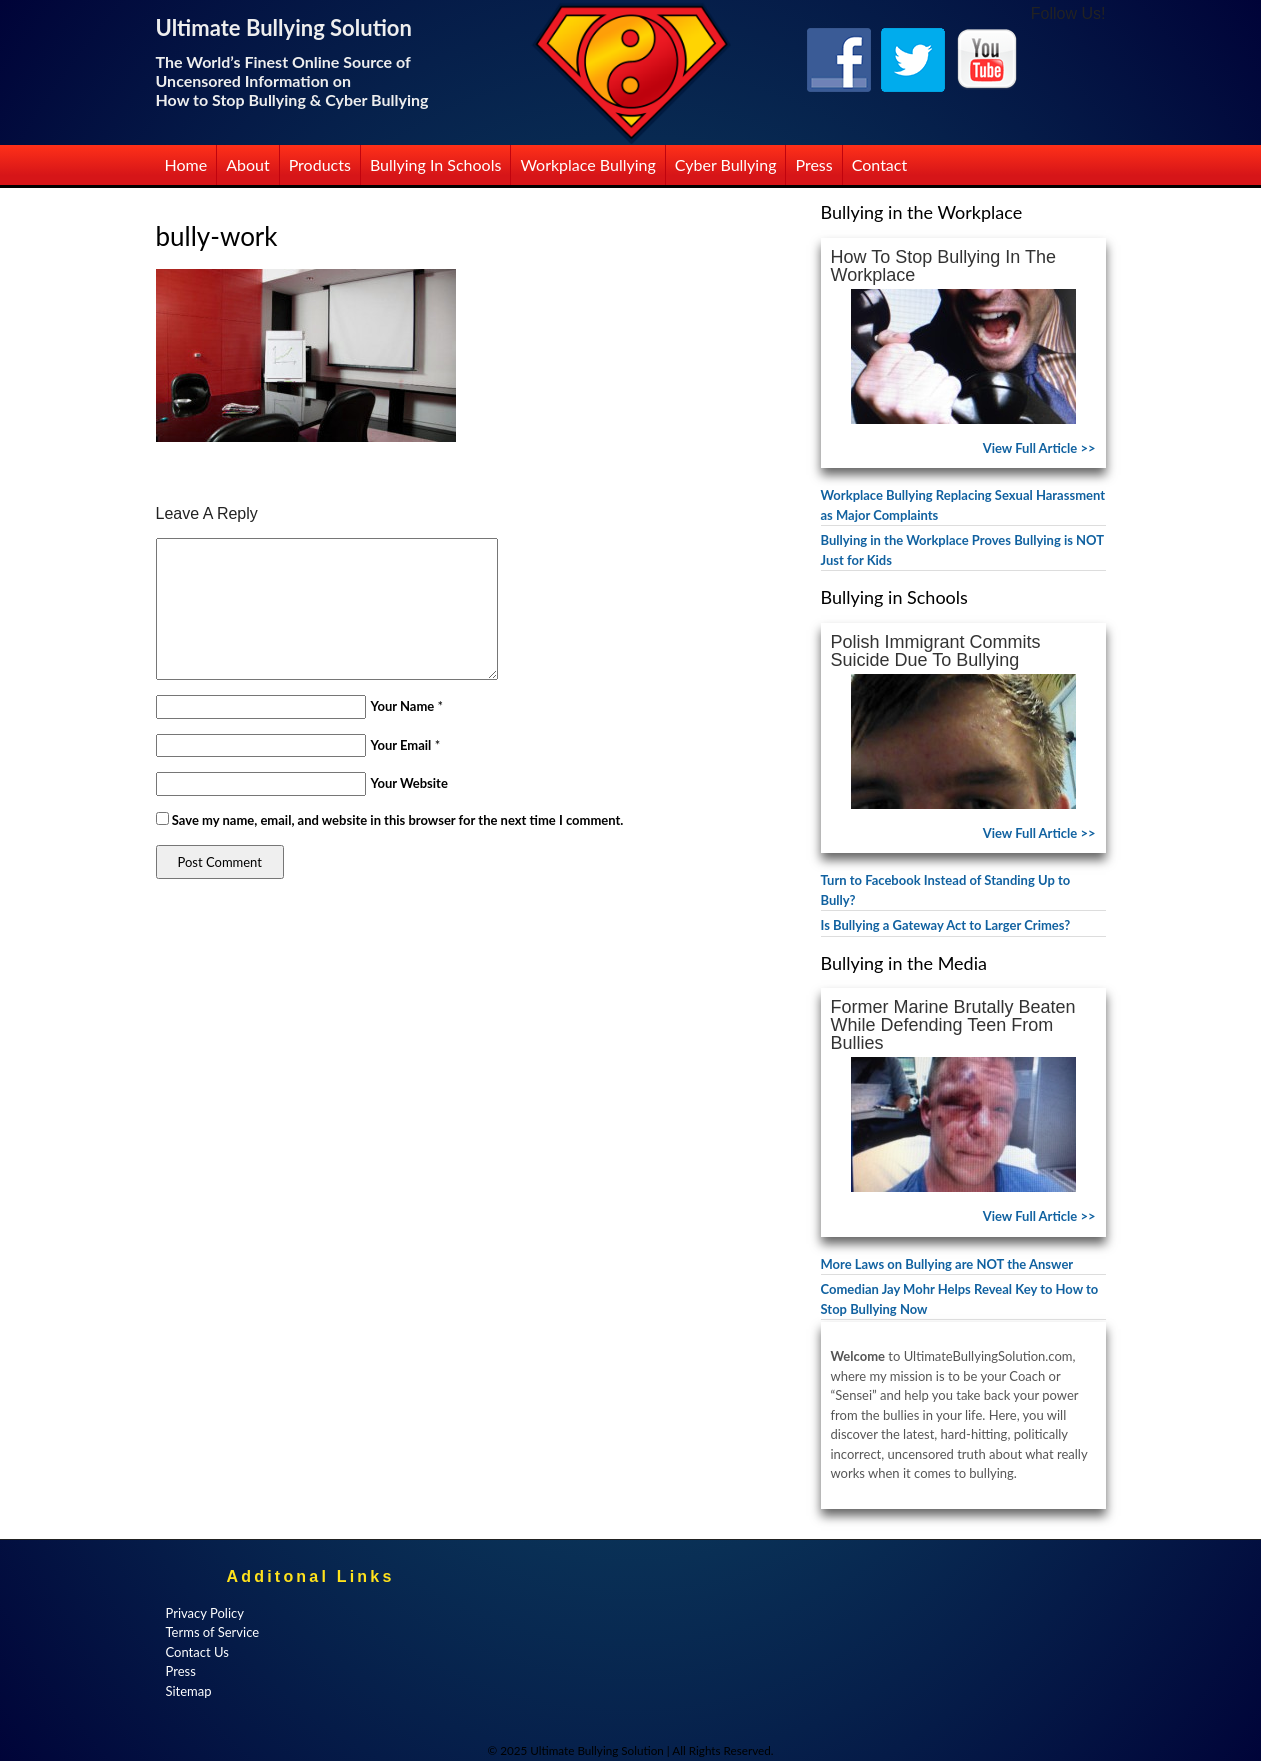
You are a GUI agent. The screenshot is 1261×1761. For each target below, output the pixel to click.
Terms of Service (213, 1632)
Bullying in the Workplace (922, 212)
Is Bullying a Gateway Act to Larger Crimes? (946, 925)
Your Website (409, 783)
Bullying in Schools (436, 164)
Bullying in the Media (904, 963)
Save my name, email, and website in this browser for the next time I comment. (398, 820)
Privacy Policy (205, 1613)
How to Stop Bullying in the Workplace (943, 266)
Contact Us (197, 1652)
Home (186, 164)
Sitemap (189, 1691)
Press (813, 164)
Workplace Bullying (587, 164)
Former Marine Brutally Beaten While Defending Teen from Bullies (953, 1025)
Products (320, 164)
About (248, 164)
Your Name (403, 706)
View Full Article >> (1039, 448)
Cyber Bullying (726, 164)
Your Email (401, 745)
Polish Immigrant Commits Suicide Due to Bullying (936, 651)
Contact (879, 164)
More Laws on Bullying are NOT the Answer (947, 1264)
